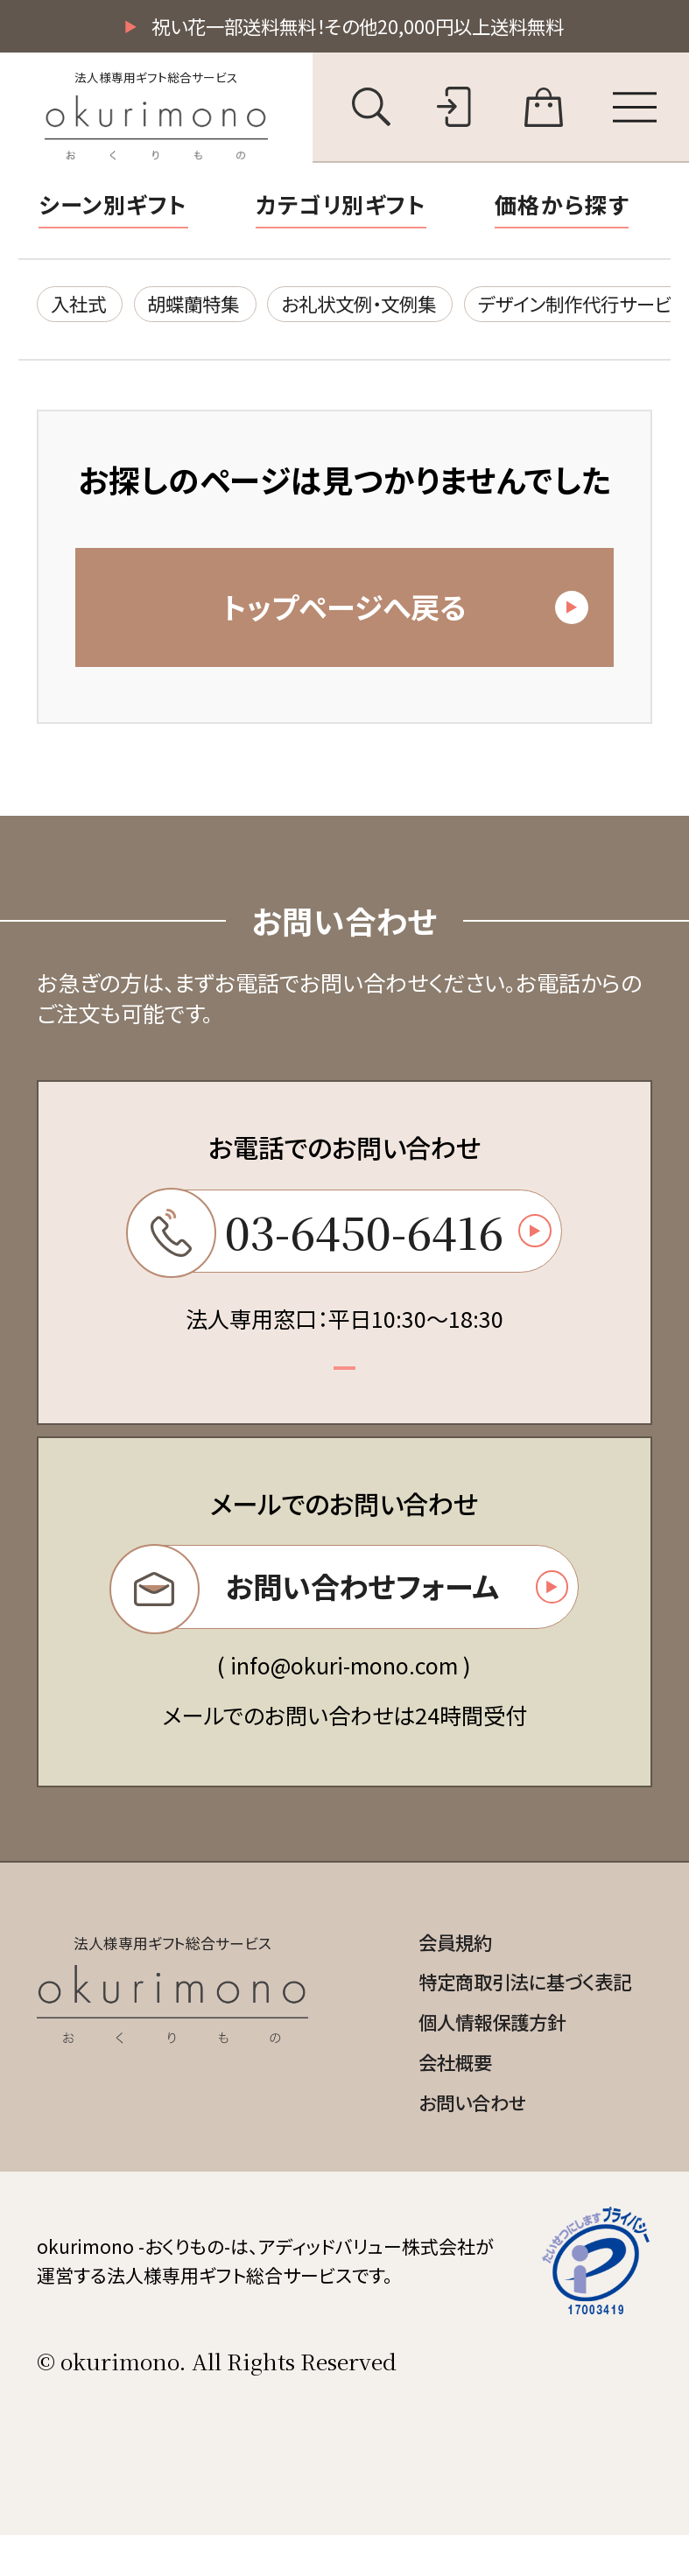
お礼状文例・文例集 (390, 307)
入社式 (83, 307)
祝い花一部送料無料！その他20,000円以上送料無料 (357, 27)
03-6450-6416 (338, 1251)
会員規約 (437, 1974)
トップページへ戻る (400, 618)
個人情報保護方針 (478, 2058)
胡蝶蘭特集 (208, 307)
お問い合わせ (456, 2143)
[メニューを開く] (635, 109)
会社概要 (437, 2100)
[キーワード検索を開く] (371, 109)
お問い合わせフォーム (339, 1614)
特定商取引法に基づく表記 (514, 2016)
